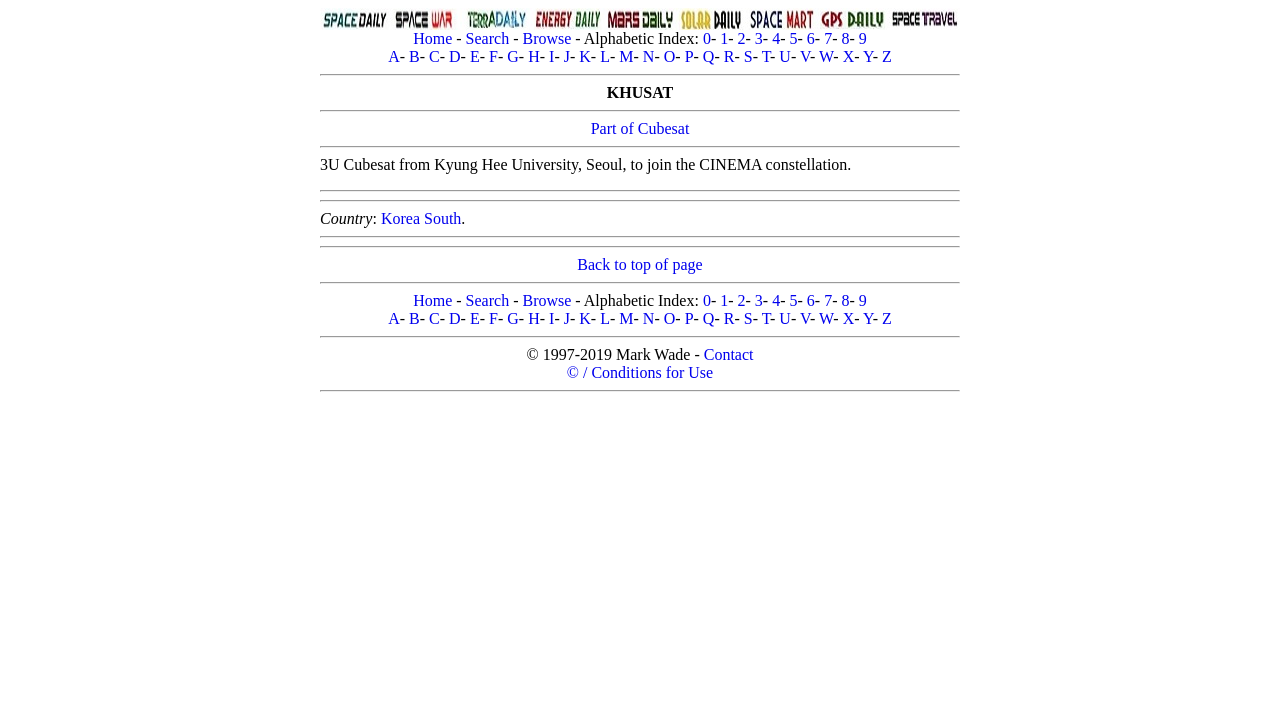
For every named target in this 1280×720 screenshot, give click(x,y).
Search (488, 38)
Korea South (421, 218)
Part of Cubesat (640, 128)
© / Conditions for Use (640, 372)
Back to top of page (639, 264)
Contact (729, 354)
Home (432, 38)
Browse (546, 38)
